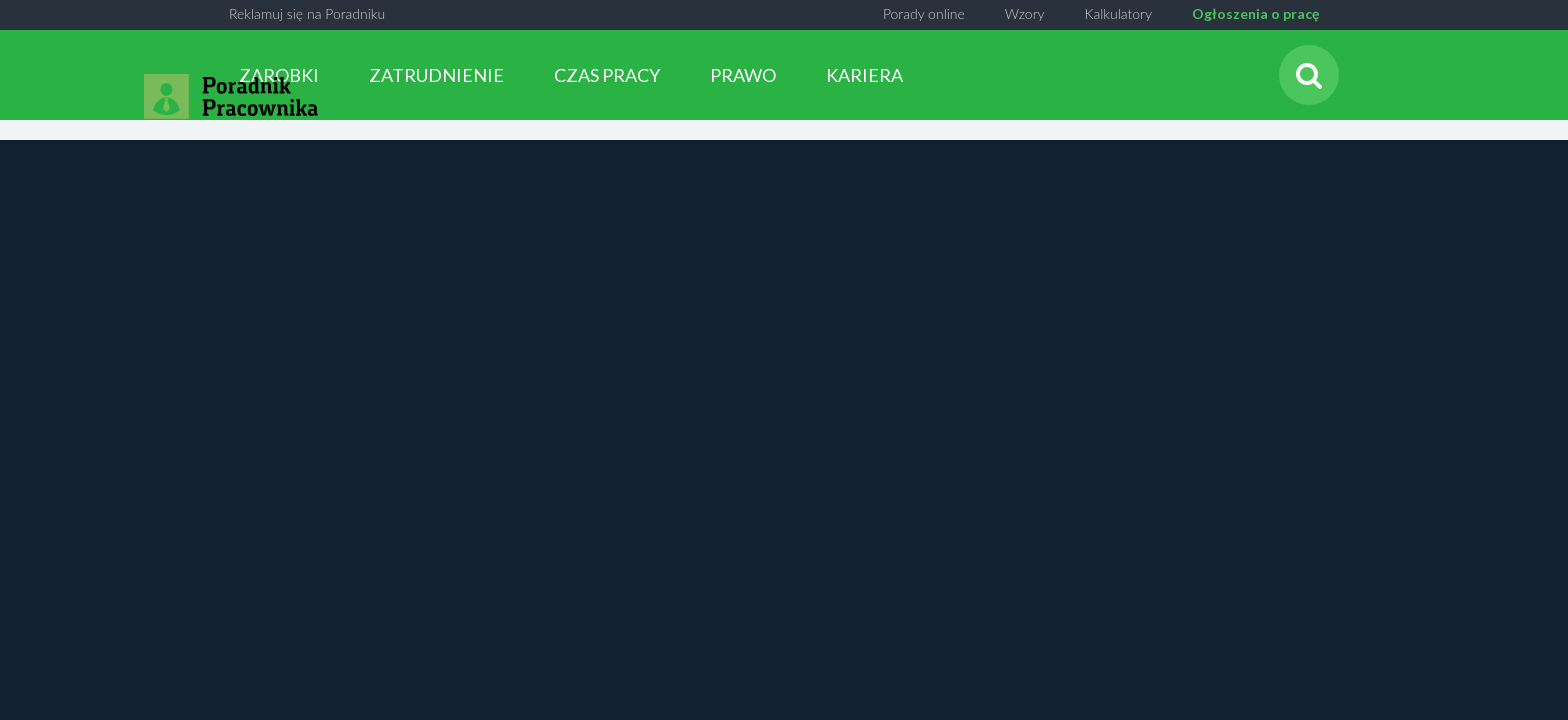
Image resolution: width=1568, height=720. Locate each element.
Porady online (924, 13)
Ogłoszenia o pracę (1255, 13)
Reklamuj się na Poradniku (307, 13)
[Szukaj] (1309, 75)
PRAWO (743, 75)
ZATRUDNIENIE (436, 75)
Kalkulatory (1118, 13)
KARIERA (864, 75)
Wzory (1025, 13)
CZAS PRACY (607, 75)
